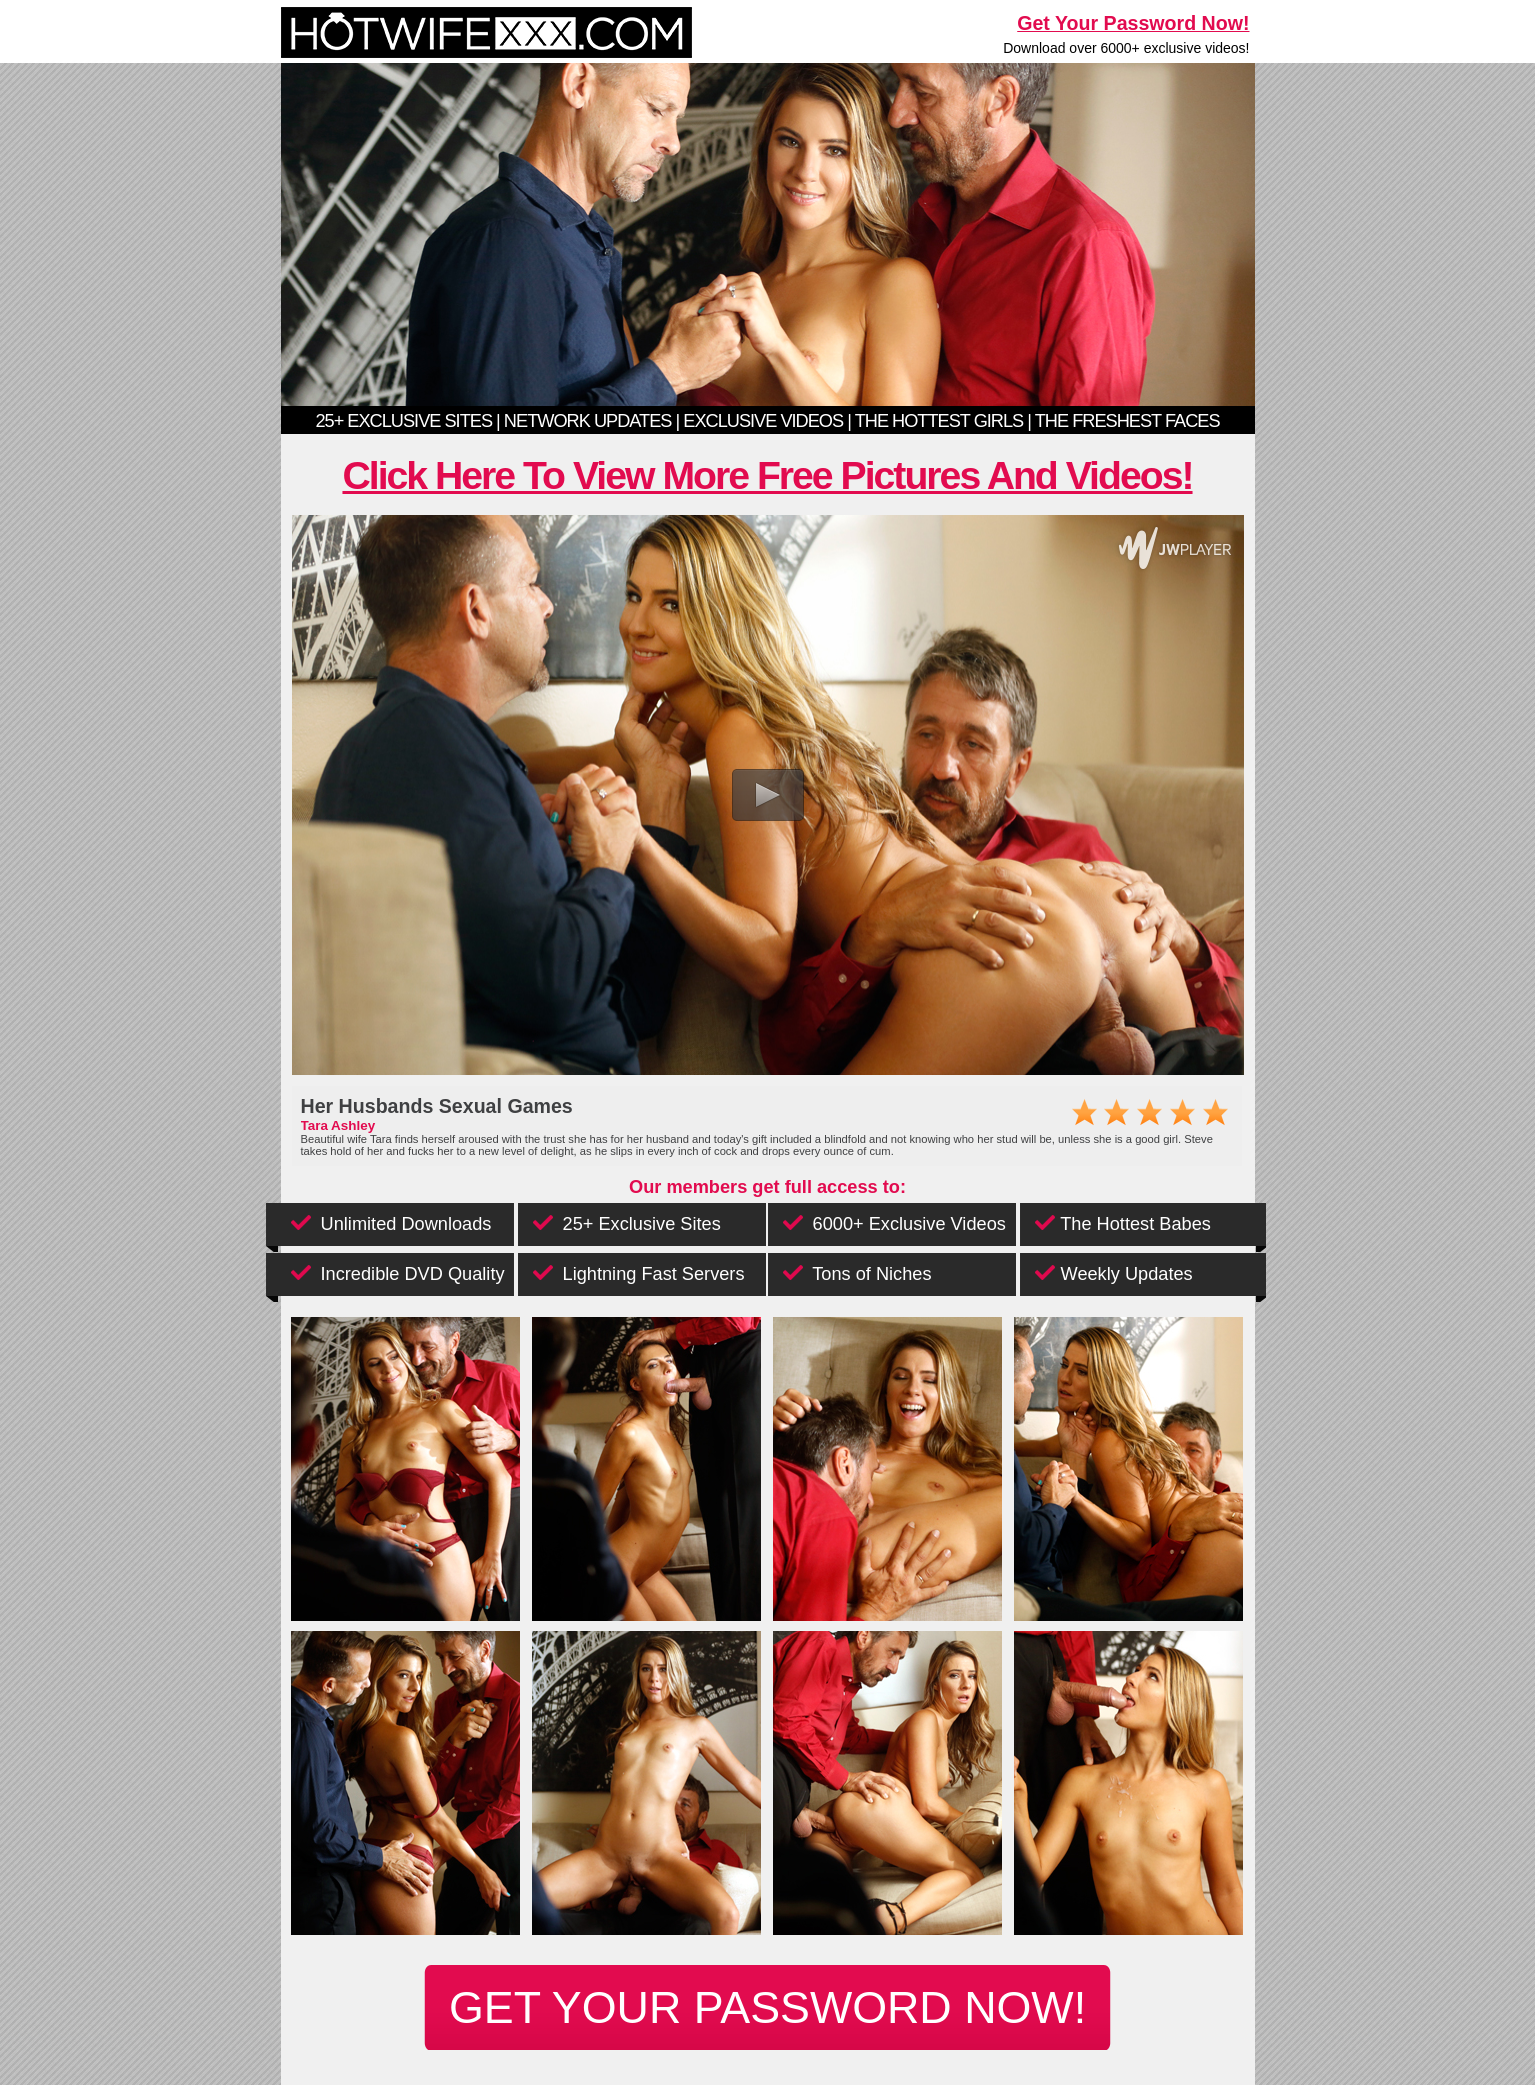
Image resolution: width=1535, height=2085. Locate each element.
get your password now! (767, 2007)
